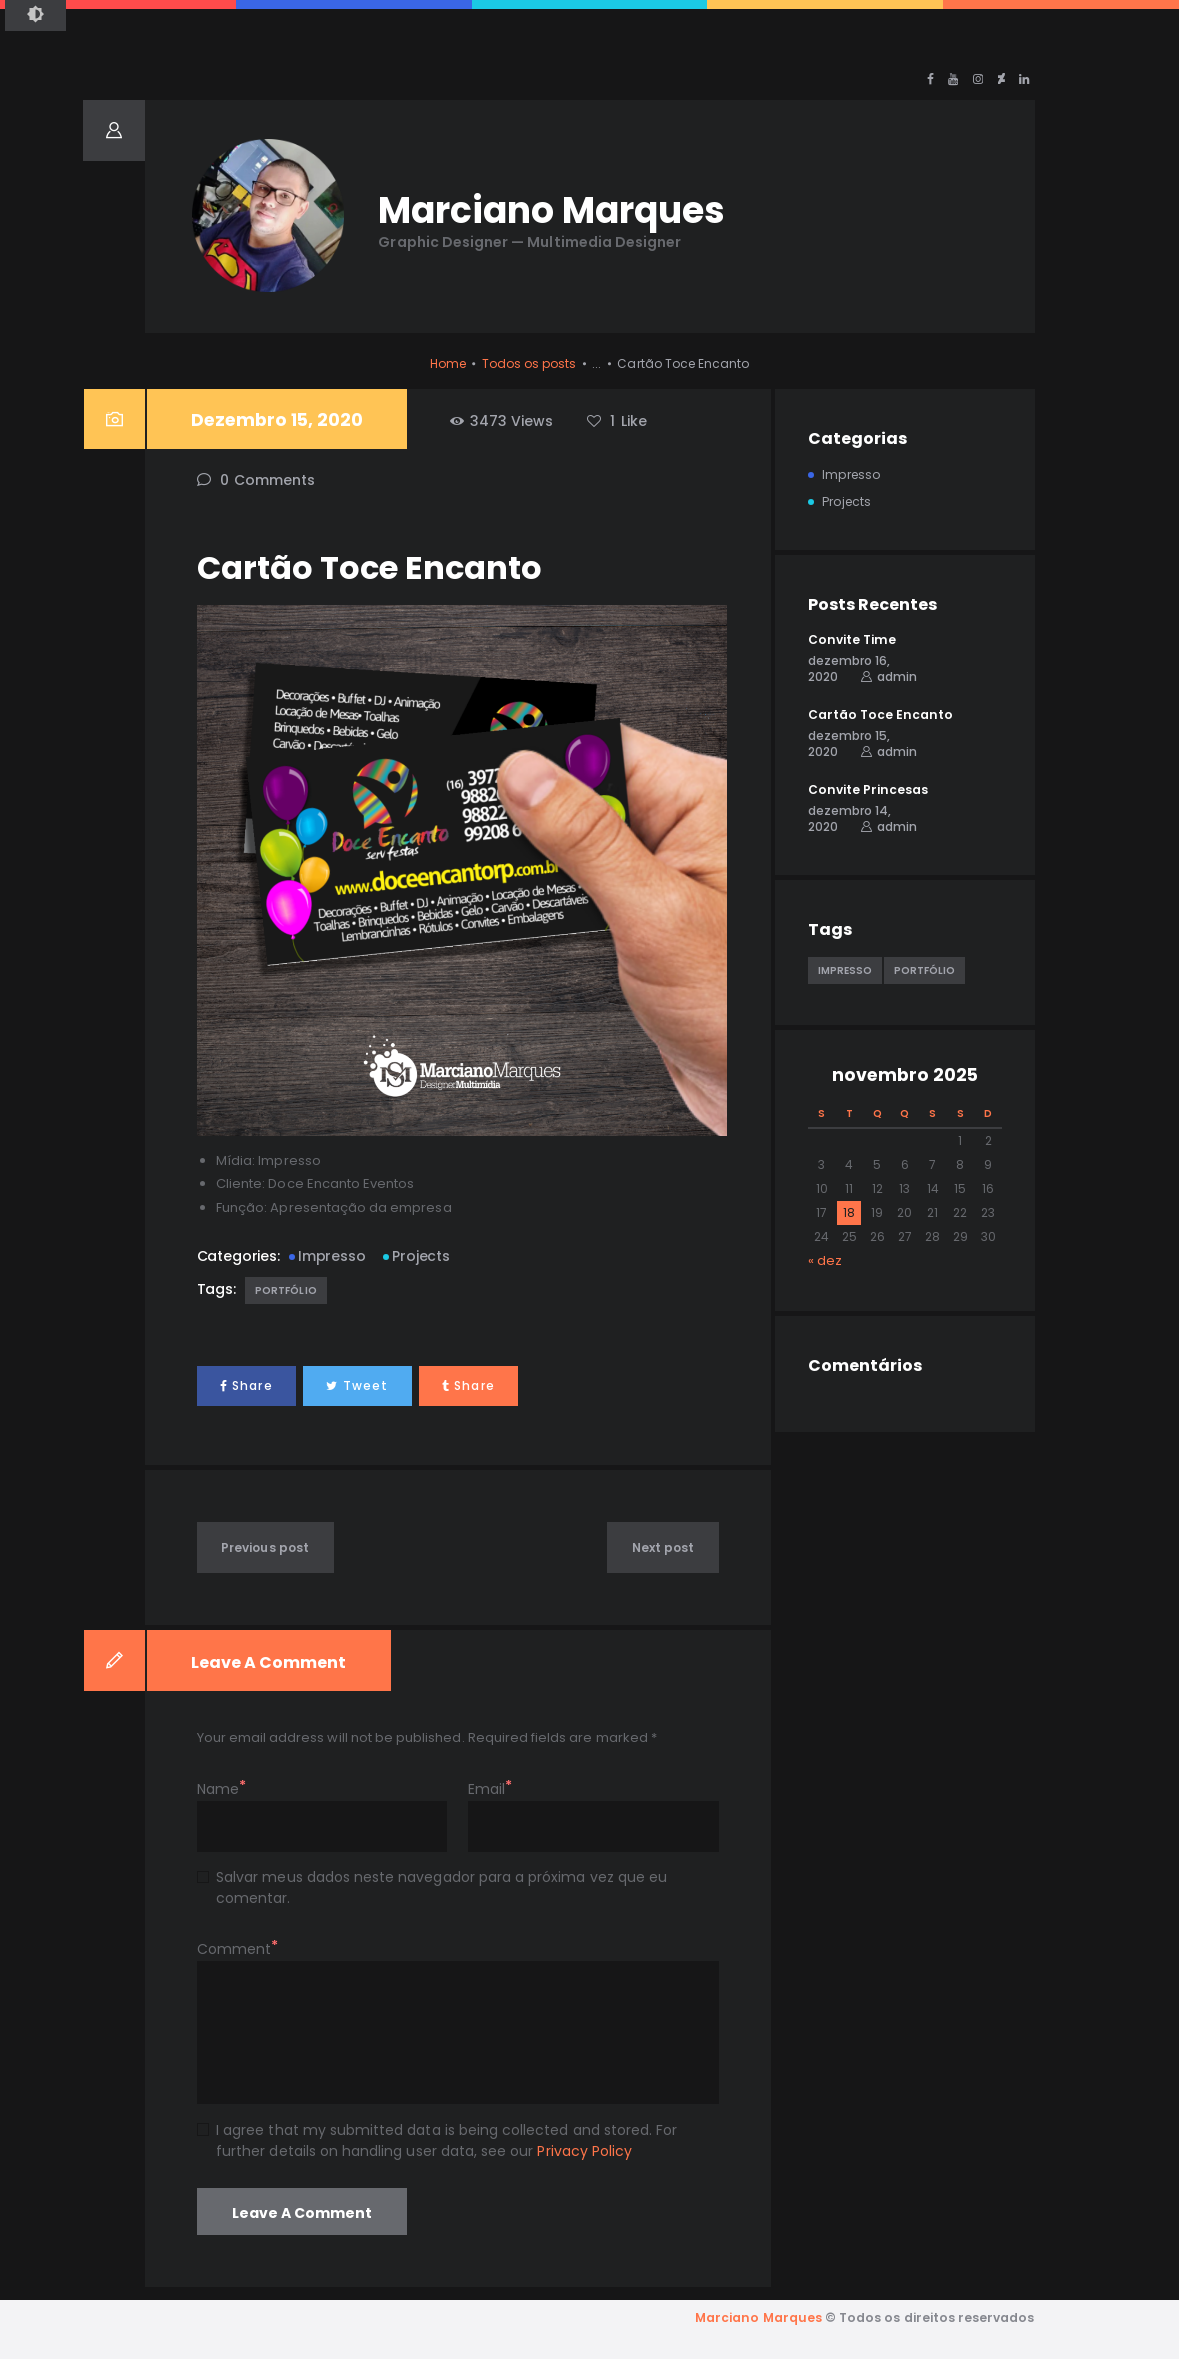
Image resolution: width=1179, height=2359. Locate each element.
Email (486, 1789)
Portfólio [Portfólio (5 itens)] (924, 970)
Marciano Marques (758, 2317)
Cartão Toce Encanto (880, 714)
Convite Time (852, 639)
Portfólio (286, 1290)
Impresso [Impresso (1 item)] (845, 970)
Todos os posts (529, 363)
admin (897, 676)
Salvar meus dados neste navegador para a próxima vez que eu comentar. (441, 1887)
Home (448, 363)
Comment (234, 1949)
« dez (825, 1260)
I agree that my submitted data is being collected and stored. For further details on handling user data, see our (446, 2140)
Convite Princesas (868, 789)
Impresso (331, 1256)
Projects (420, 1256)
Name (218, 1789)
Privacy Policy (584, 2151)
